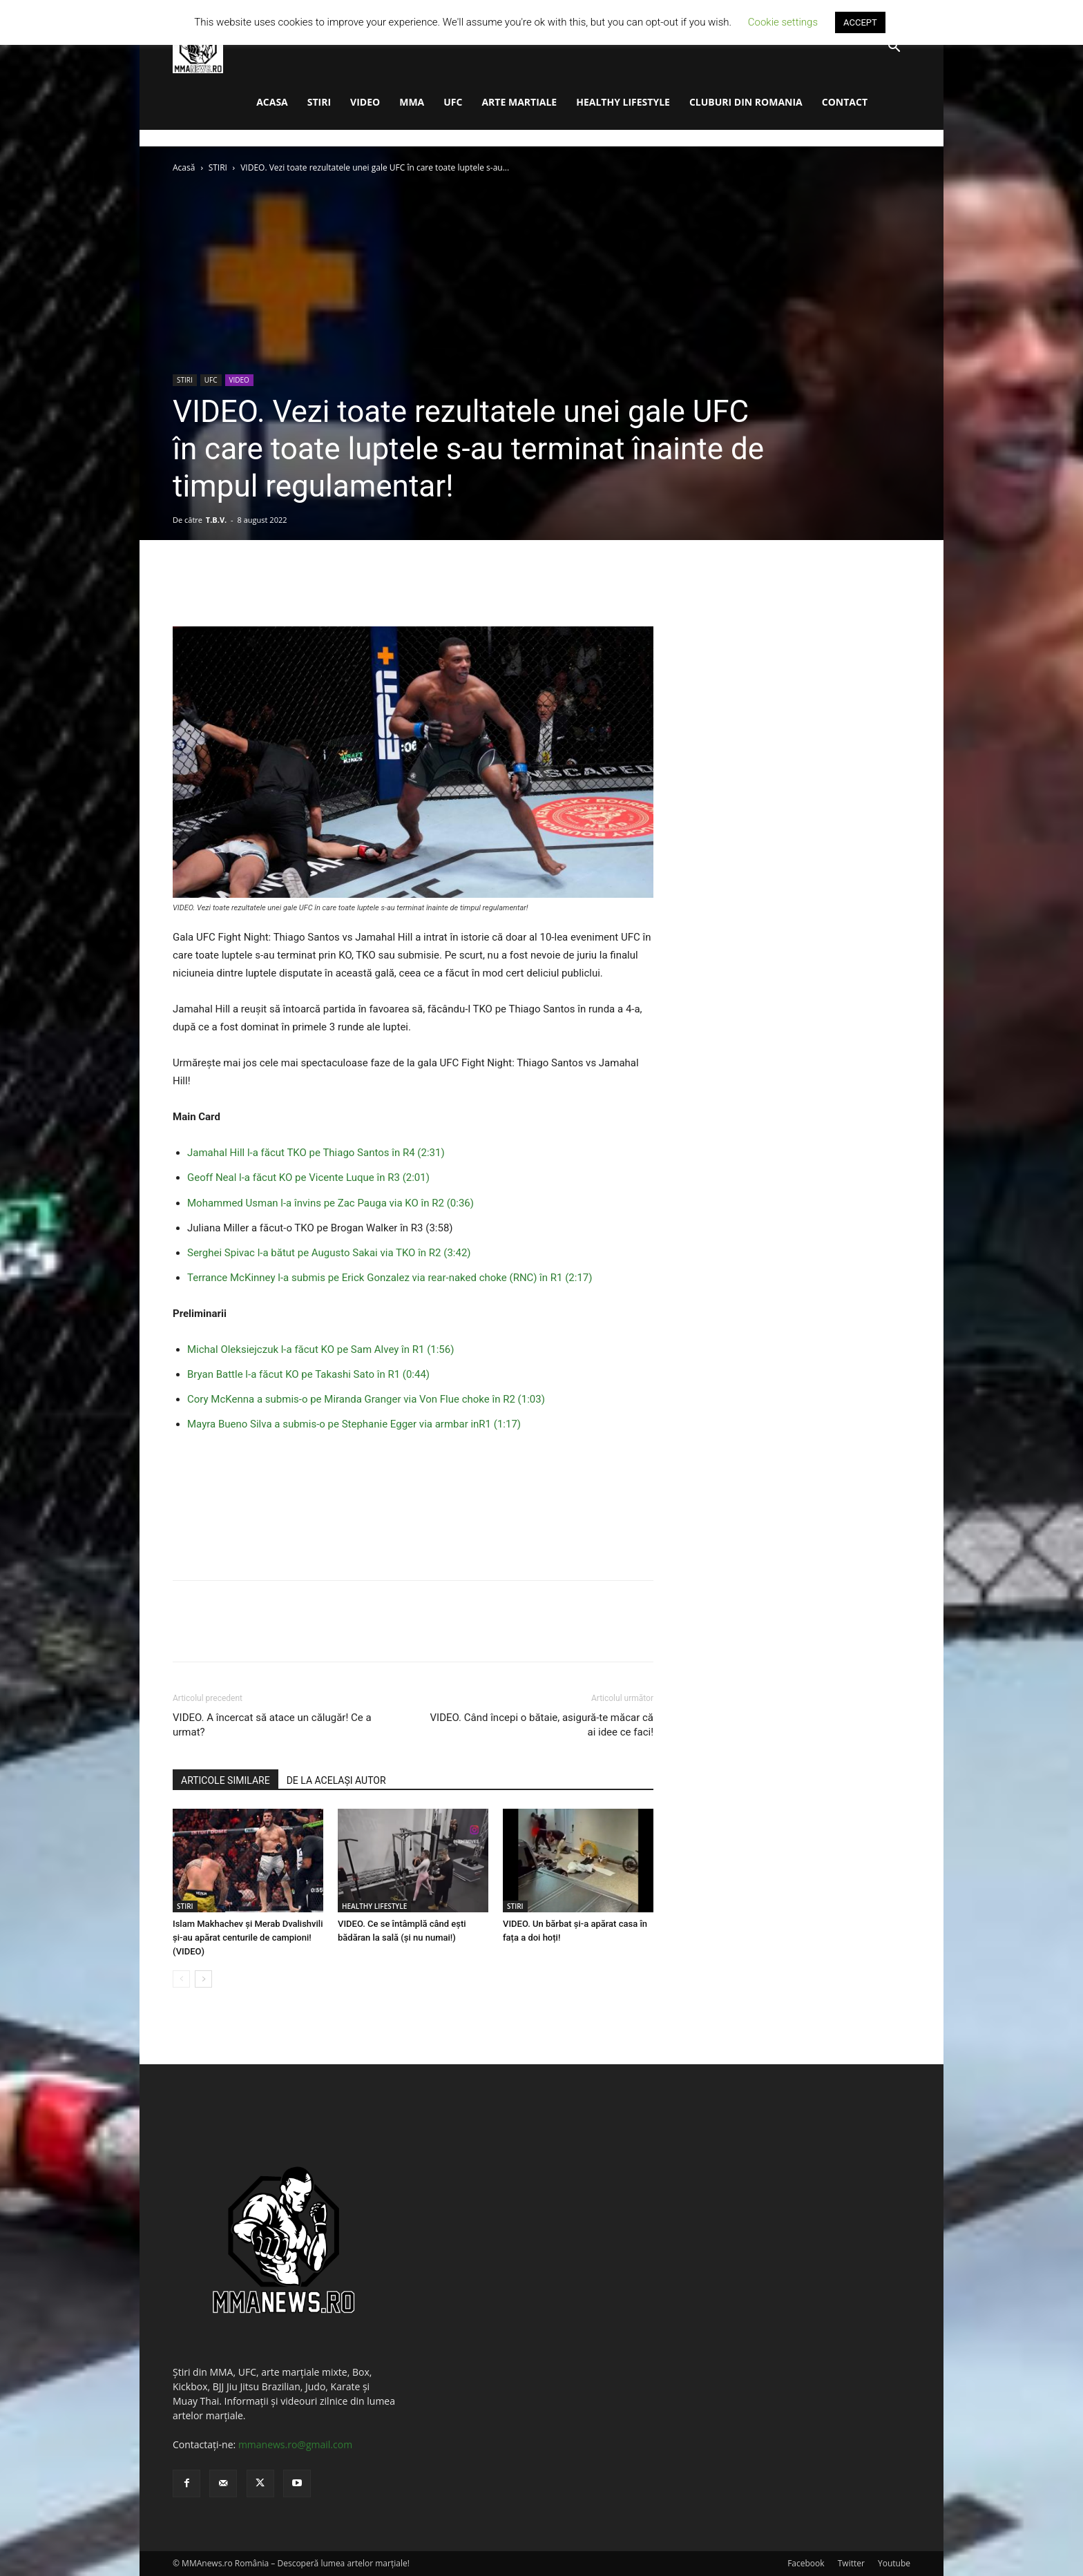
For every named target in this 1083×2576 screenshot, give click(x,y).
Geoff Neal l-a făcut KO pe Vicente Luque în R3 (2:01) (308, 1177)
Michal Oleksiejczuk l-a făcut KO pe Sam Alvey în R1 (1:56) (320, 1349)
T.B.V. (216, 520)
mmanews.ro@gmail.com (295, 2444)
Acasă (184, 167)
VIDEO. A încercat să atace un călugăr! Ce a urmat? (272, 1724)
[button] (893, 48)
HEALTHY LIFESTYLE (623, 101)
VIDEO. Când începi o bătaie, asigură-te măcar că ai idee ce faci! (541, 1724)
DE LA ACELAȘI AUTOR (336, 1780)
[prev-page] (181, 1979)
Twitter (851, 2563)
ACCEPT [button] (860, 22)
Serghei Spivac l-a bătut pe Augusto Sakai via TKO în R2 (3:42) (329, 1253)
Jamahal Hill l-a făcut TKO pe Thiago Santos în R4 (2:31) (316, 1152)
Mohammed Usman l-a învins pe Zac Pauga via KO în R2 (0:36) (330, 1203)
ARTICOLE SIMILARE (225, 1780)
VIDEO (365, 101)
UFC (452, 101)
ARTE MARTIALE (519, 101)
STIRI (319, 101)
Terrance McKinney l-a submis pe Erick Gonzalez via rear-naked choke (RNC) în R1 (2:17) (390, 1277)
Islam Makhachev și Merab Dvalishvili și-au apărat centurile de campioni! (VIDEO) (248, 1938)
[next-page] (203, 1979)
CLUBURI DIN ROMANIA (746, 101)
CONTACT (845, 101)
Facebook (805, 2563)
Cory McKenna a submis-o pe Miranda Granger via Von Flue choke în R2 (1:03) (366, 1399)
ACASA (272, 101)
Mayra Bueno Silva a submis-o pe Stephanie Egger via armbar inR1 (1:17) (354, 1424)
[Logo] (198, 47)
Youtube (894, 2563)
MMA (411, 101)
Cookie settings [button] (783, 22)
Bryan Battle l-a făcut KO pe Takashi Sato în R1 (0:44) (308, 1374)
